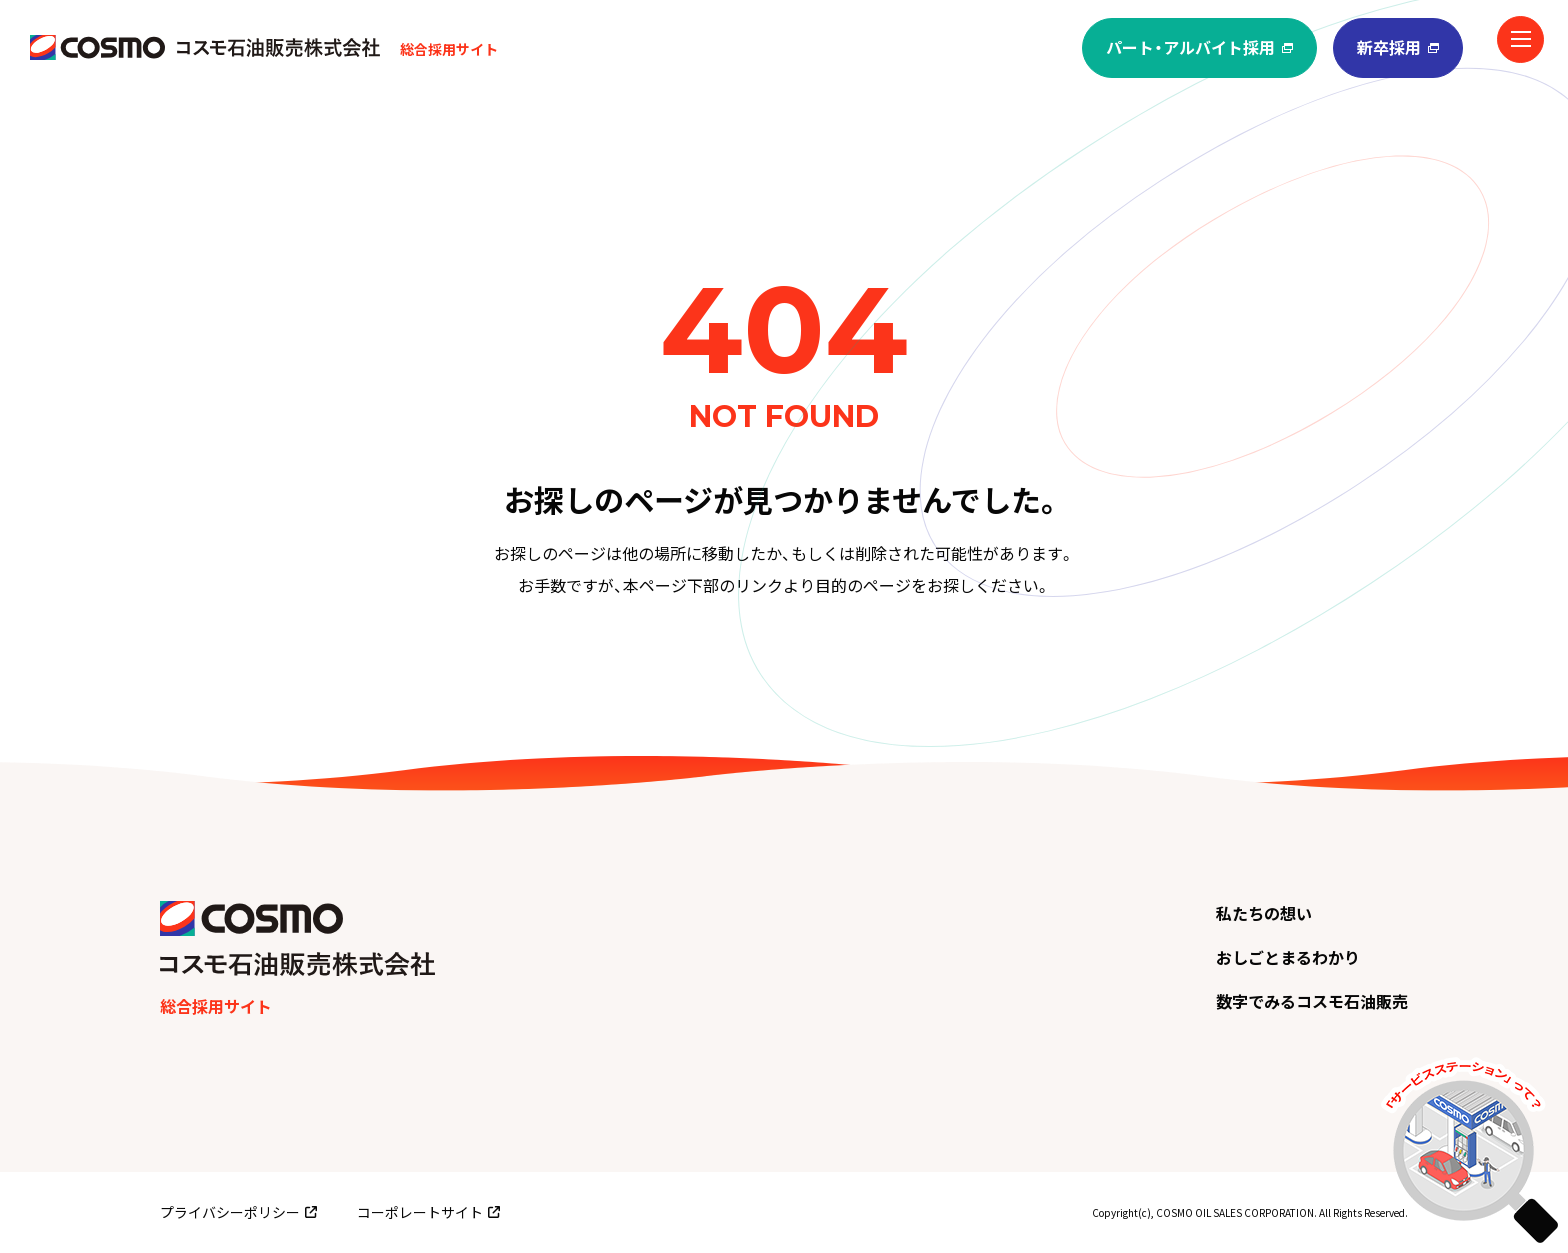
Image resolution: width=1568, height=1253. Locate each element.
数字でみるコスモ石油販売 (1312, 1001)
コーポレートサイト (428, 1212)
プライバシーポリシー (238, 1212)
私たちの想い (1264, 913)
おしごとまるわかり (1288, 957)
